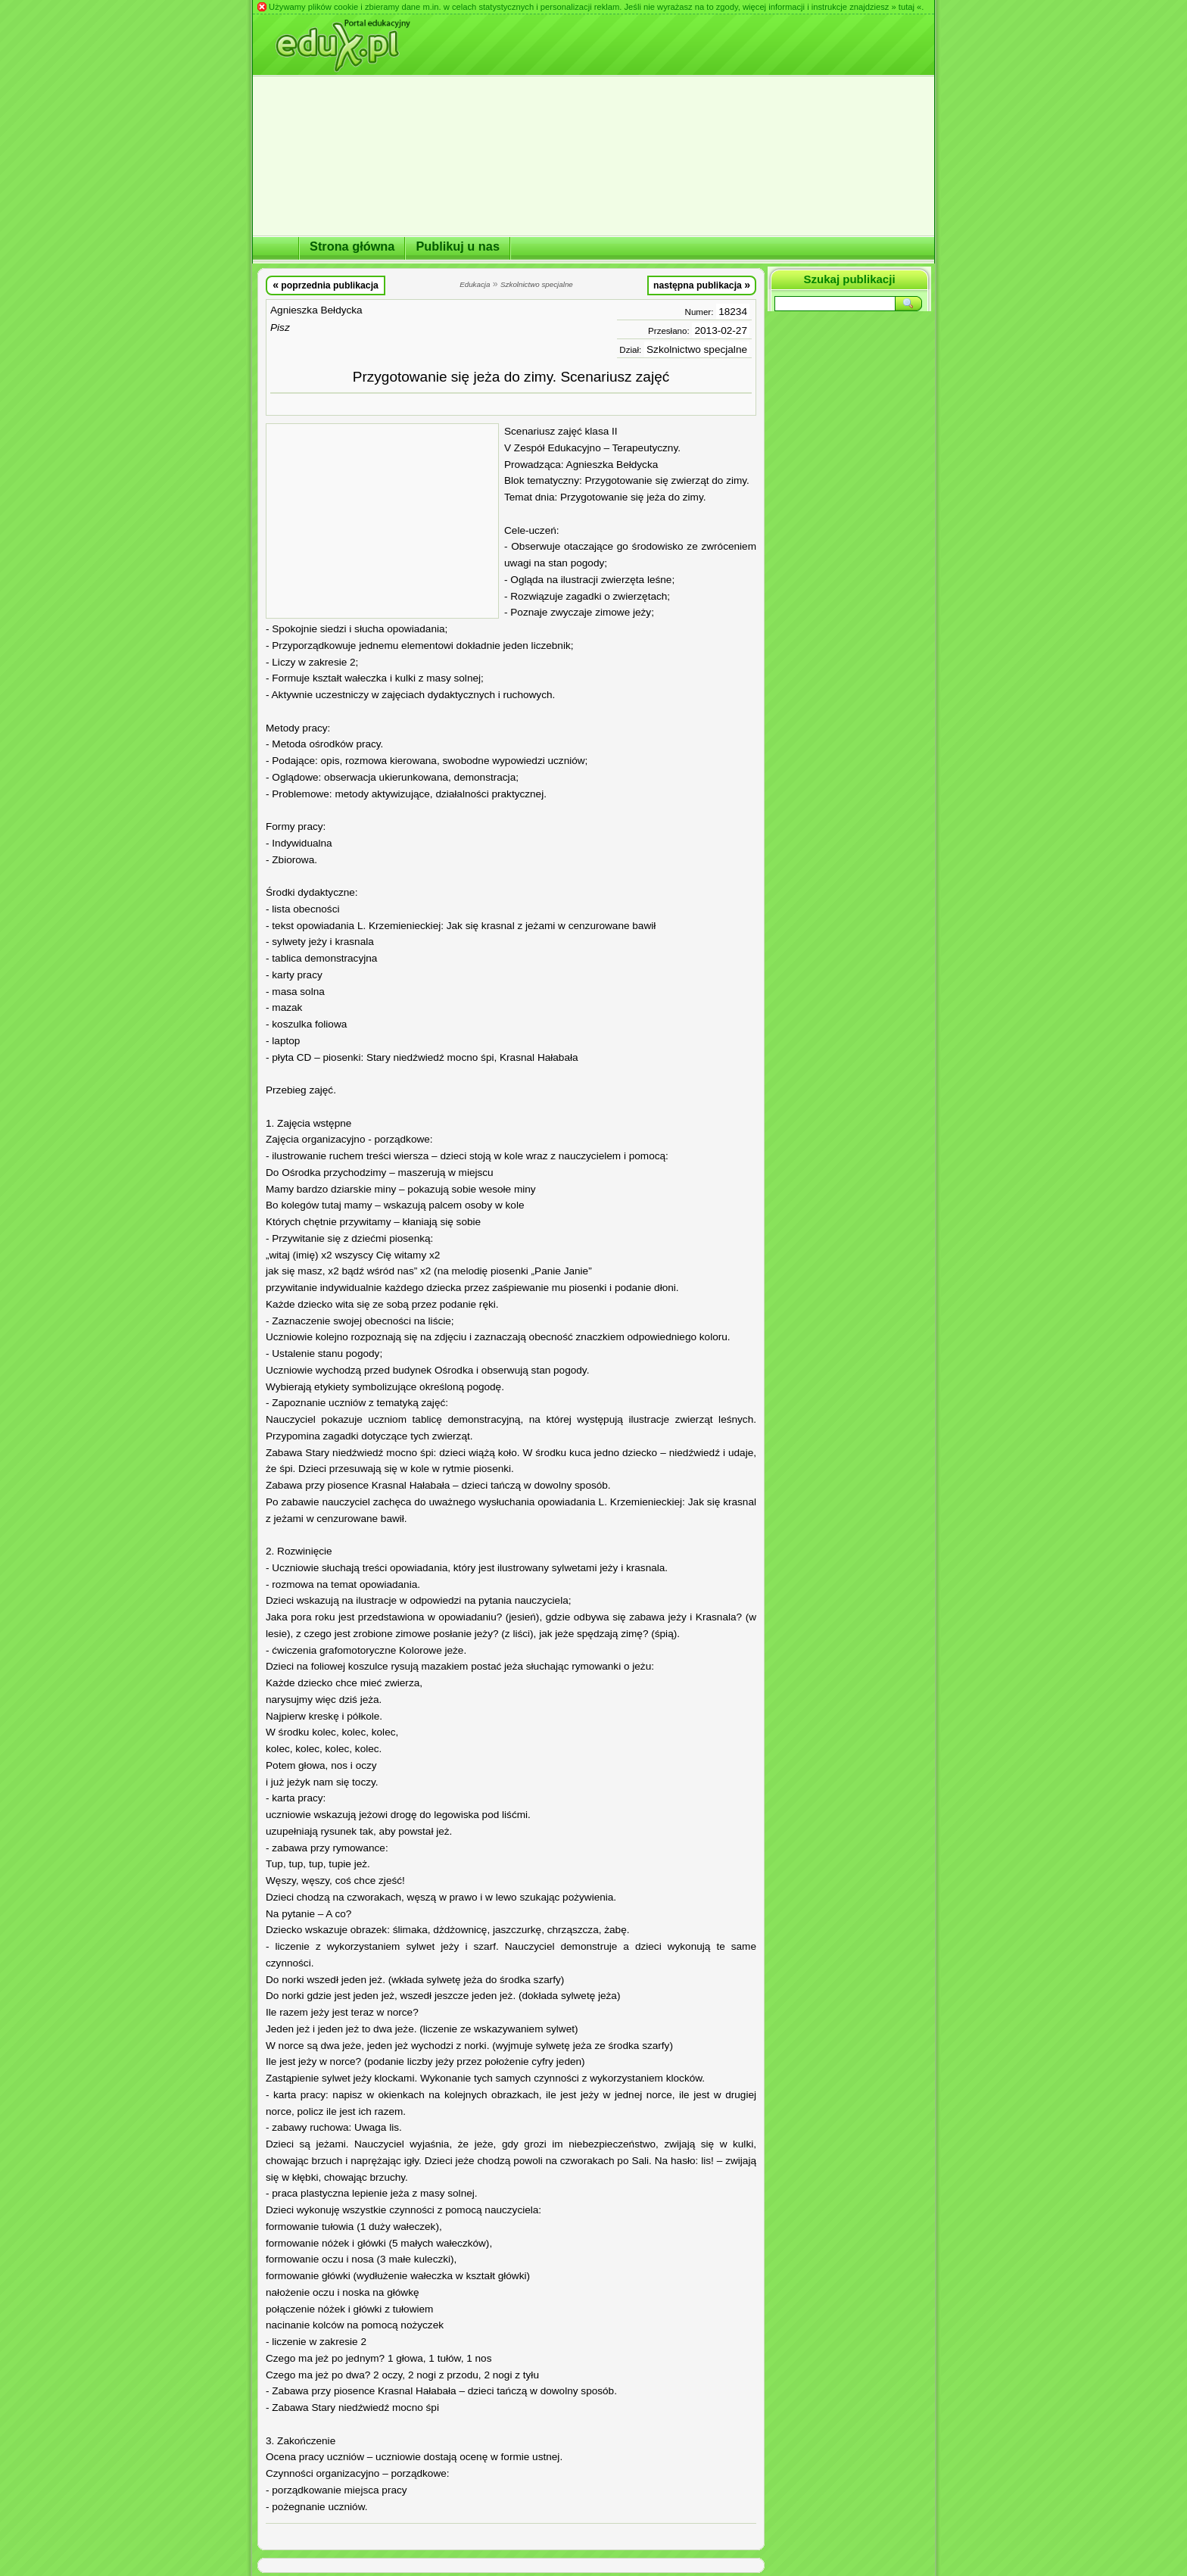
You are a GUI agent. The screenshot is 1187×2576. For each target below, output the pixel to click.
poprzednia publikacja (326, 285)
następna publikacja (701, 285)
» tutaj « (906, 6)
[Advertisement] (382, 521)
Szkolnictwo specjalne (696, 349)
